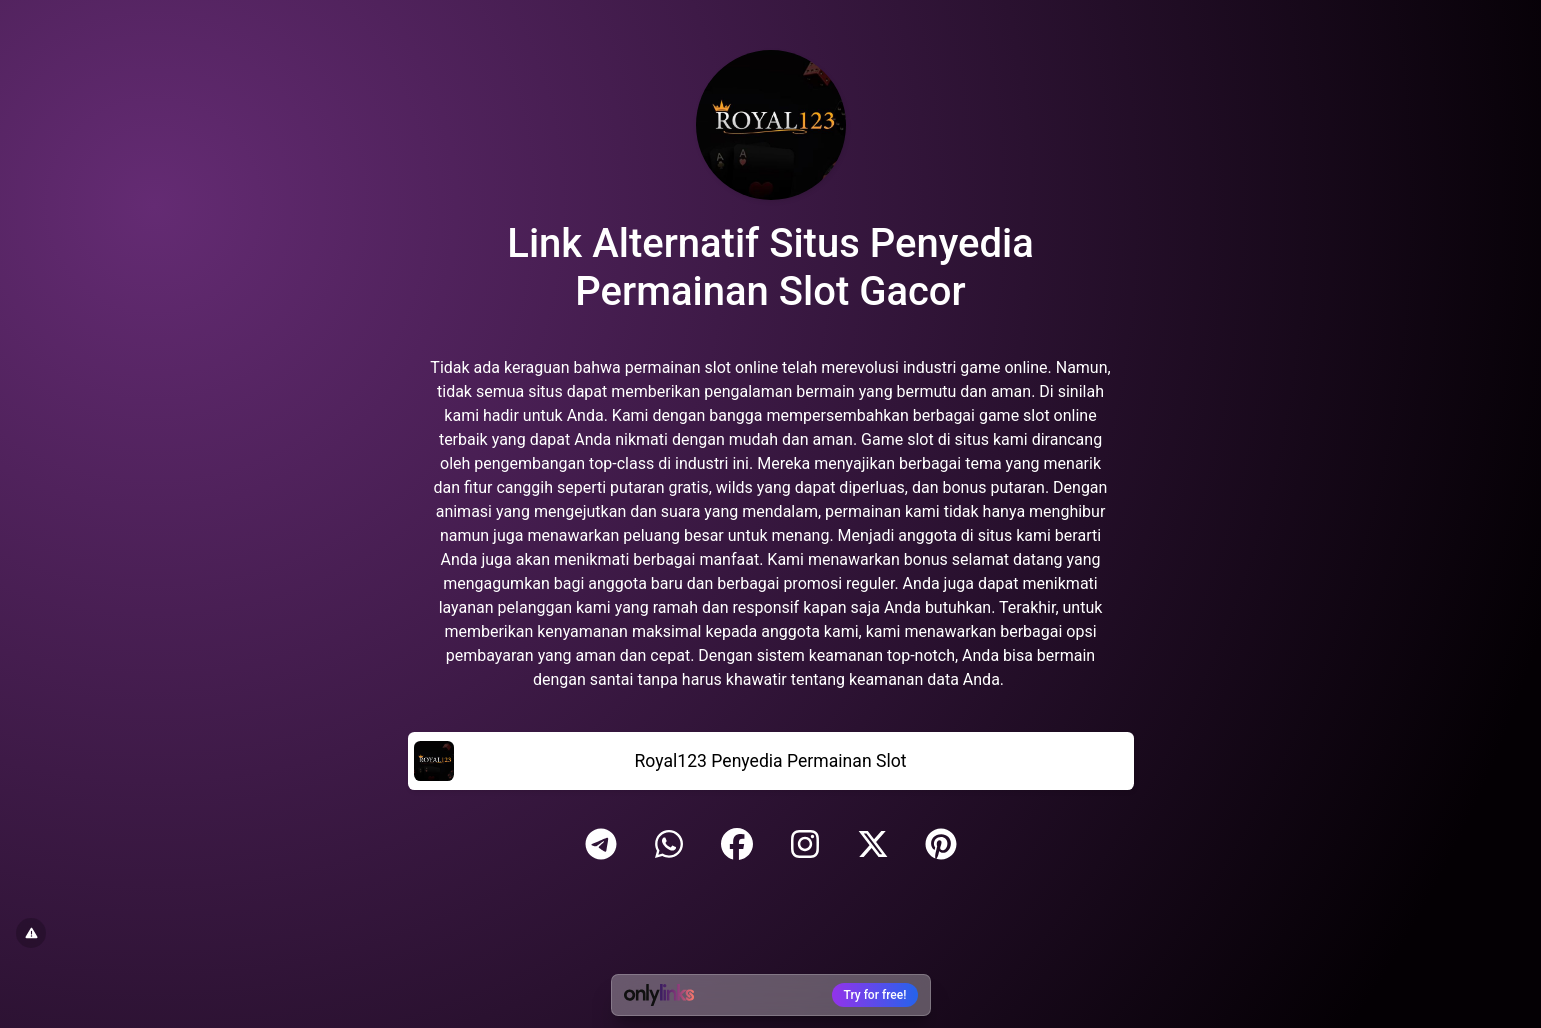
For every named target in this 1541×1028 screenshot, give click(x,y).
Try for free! (875, 995)
